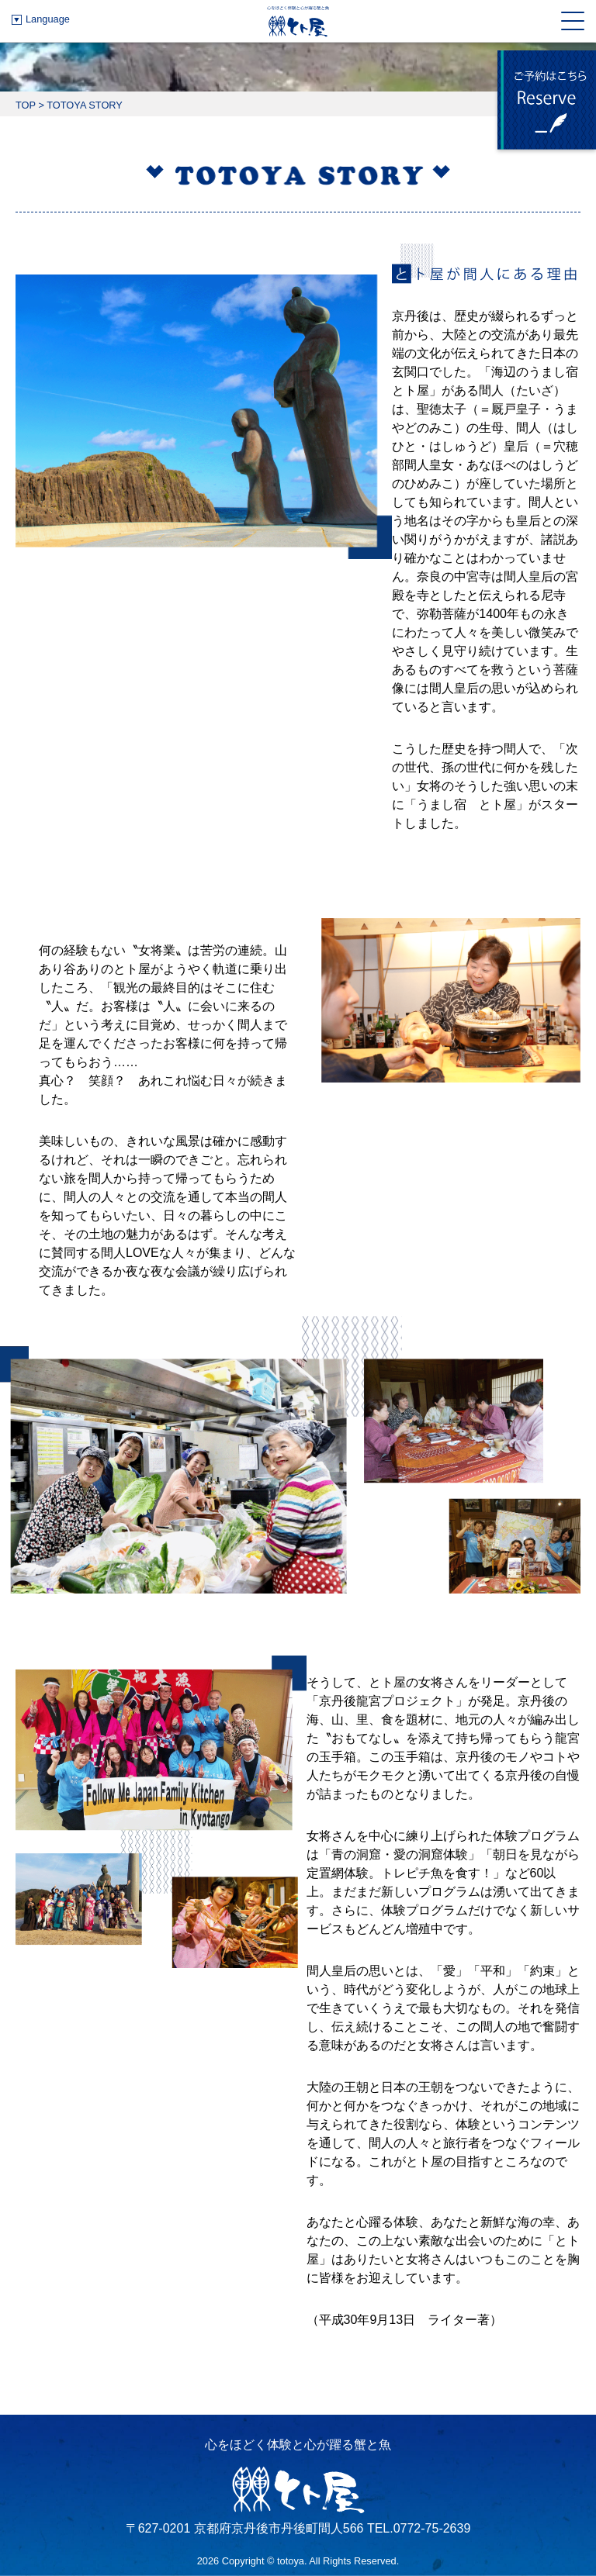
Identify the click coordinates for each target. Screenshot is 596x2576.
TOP (26, 105)
